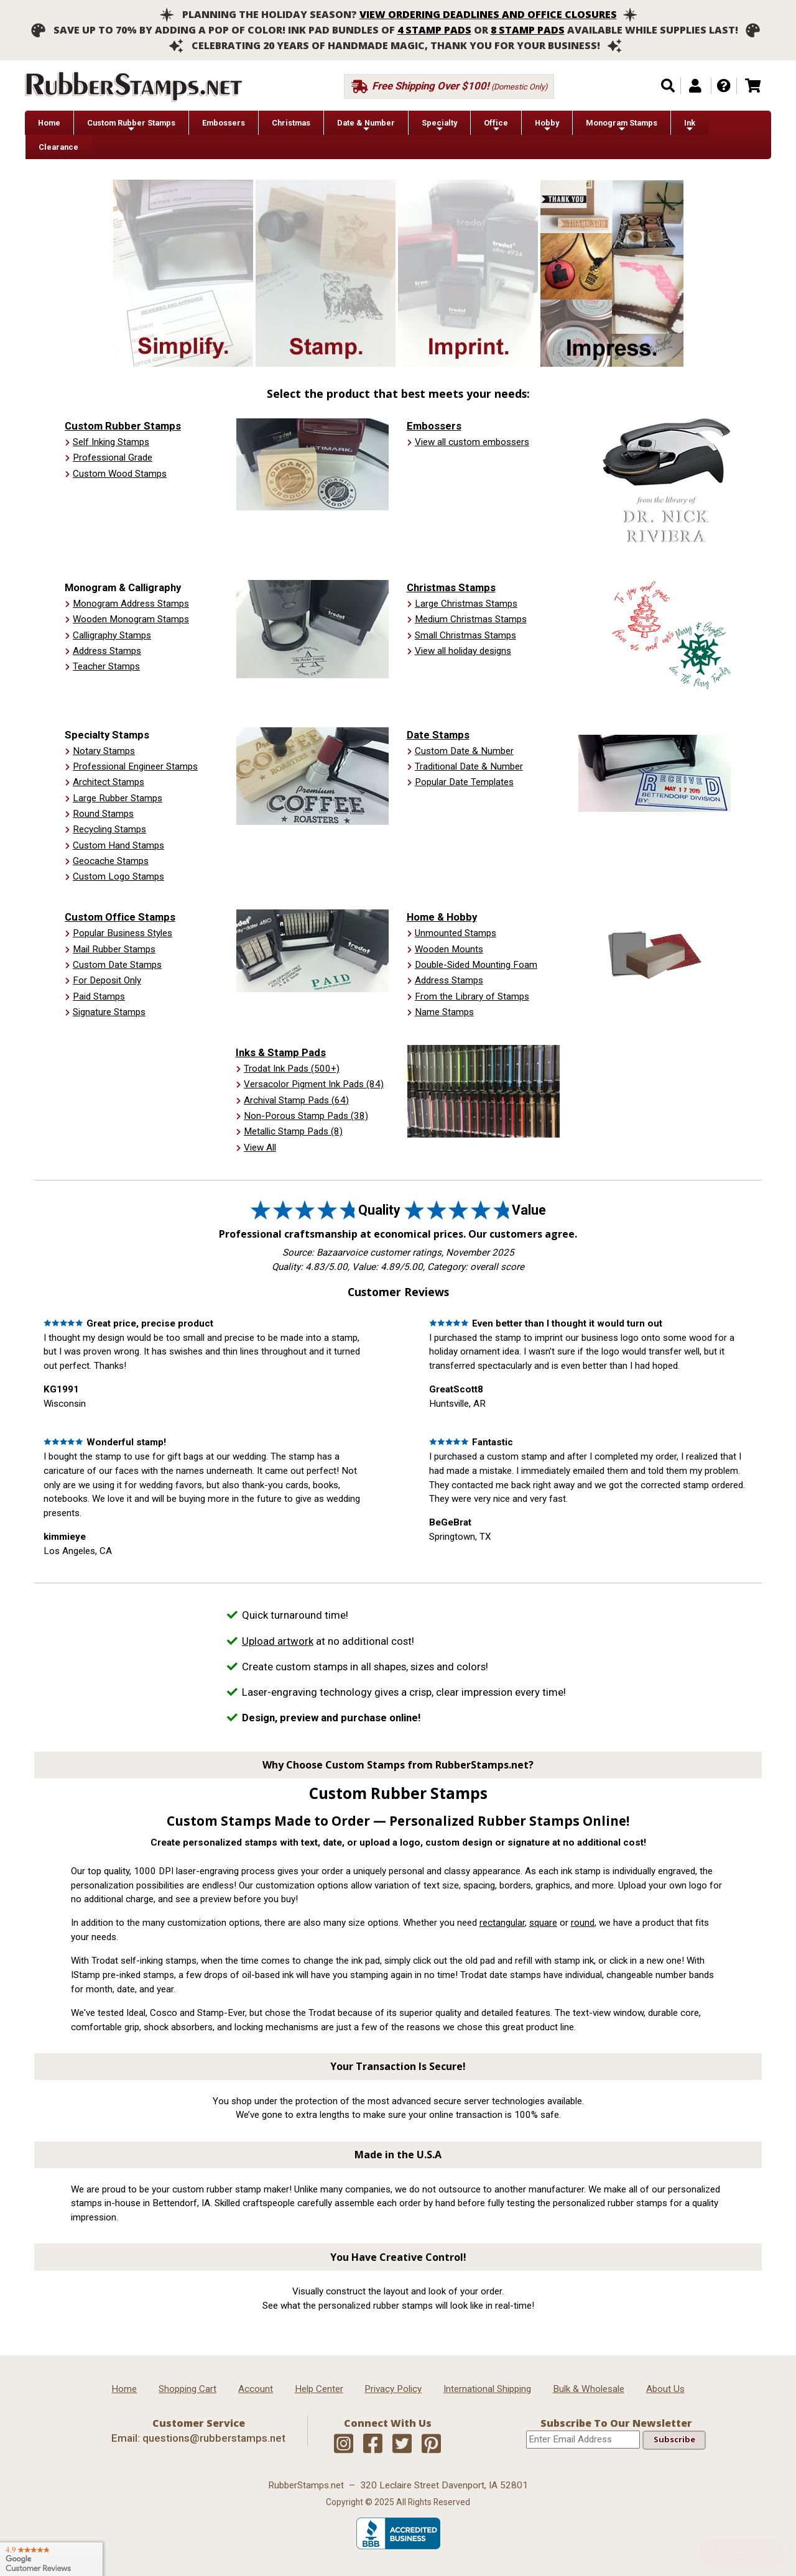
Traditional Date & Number (469, 766)
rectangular (502, 1922)
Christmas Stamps (451, 587)
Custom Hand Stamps (118, 845)
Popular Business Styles (122, 933)
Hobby (547, 126)
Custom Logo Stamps (118, 876)
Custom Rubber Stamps (131, 126)
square (543, 1922)
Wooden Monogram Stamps (131, 619)
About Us (665, 2388)
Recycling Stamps (109, 829)
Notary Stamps (104, 751)
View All (260, 1147)
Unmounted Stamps (455, 933)
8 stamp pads (528, 30)
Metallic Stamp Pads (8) (293, 1131)
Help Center (319, 2388)
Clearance (58, 147)
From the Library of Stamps (472, 996)
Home (49, 122)
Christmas (291, 122)
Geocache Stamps (111, 861)
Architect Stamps (108, 782)
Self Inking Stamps (111, 442)
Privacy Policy (393, 2388)
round (583, 1922)
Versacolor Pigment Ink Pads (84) (314, 1084)
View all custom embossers (472, 442)
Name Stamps (444, 1012)
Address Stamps (107, 650)
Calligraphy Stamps (112, 635)
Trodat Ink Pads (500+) (292, 1068)
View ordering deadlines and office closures (488, 14)
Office (496, 126)
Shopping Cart (187, 2388)
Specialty (439, 126)
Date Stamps (438, 735)
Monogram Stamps (621, 126)
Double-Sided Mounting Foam (476, 964)
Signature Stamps (109, 1012)
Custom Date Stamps (117, 964)
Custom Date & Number (464, 751)
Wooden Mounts (449, 949)
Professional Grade (112, 457)
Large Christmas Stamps (466, 603)
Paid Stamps (99, 996)
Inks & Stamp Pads (281, 1052)
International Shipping (487, 2388)
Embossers (223, 122)
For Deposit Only (107, 980)
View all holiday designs (463, 650)
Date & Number (366, 126)
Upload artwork (277, 1641)
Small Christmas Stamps (465, 635)
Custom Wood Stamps (120, 473)
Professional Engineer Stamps (135, 766)
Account (255, 2388)
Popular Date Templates (464, 782)
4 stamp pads (434, 30)
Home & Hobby (442, 917)
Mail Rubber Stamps (114, 949)
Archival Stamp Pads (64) (296, 1100)
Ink (689, 126)
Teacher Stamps (106, 666)
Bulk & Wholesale (588, 2388)
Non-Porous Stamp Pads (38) (306, 1115)
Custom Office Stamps (120, 917)
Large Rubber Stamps (117, 798)
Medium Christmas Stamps (471, 619)
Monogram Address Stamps (131, 603)
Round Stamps (103, 813)
